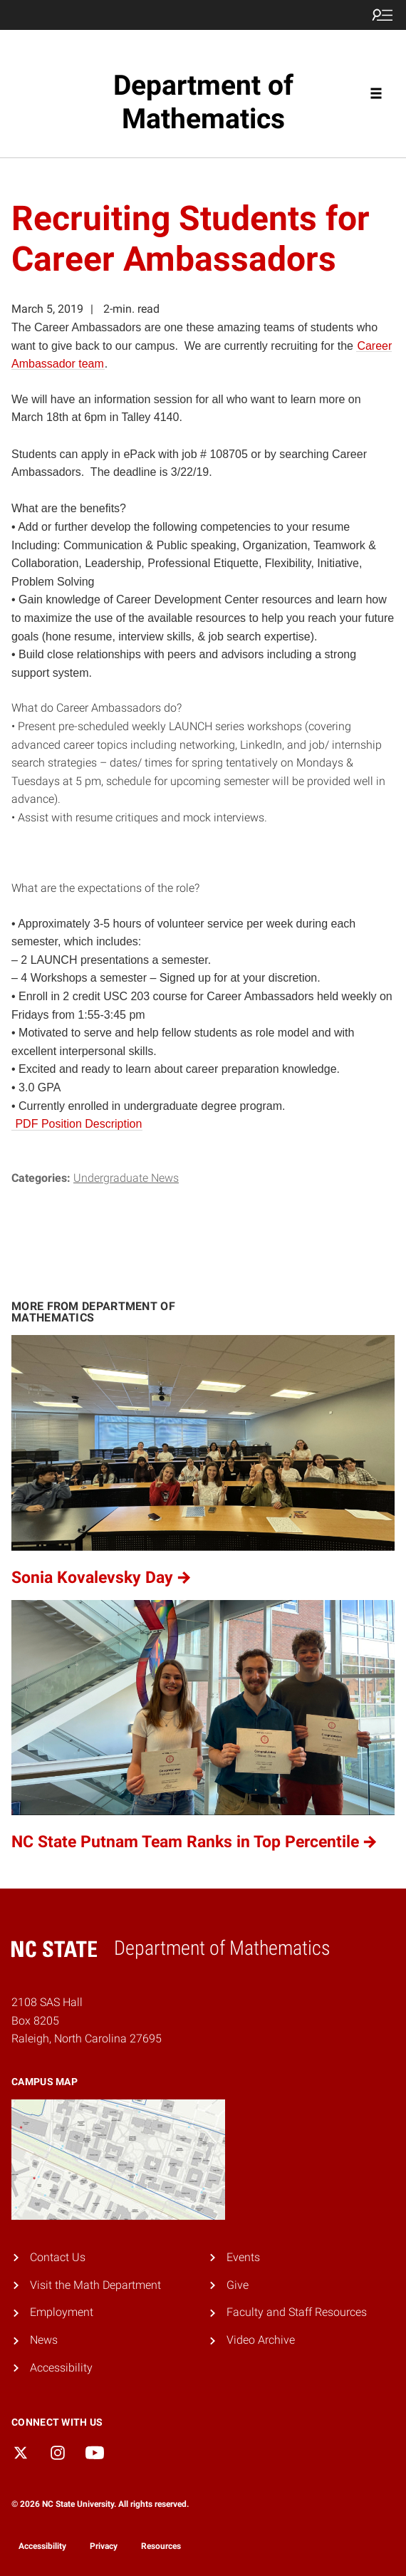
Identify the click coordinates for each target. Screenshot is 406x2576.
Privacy (104, 2546)
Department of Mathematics (203, 102)
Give (238, 2285)
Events (243, 2257)
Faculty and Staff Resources (297, 2312)
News (44, 2340)
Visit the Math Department (95, 2285)
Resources (161, 2546)
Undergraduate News (126, 1178)
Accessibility (61, 2367)
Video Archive (261, 2340)
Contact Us (57, 2257)
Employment (61, 2312)
